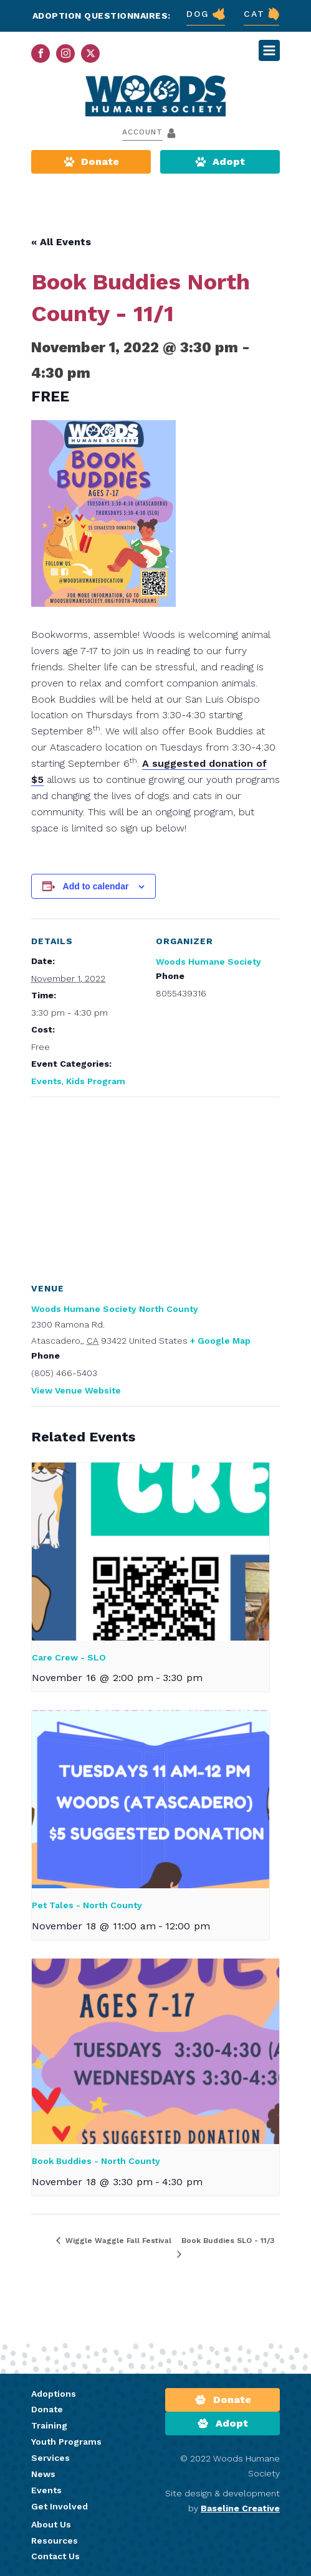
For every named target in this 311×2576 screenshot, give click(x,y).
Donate (47, 2409)
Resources (54, 2541)
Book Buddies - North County (96, 2161)
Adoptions (53, 2394)
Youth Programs (66, 2442)
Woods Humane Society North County (114, 1309)
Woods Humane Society (208, 962)
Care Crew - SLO (69, 1657)
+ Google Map (220, 1341)
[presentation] (150, 1552)
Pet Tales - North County (87, 1905)
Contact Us (55, 2556)
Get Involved (59, 2506)
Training (49, 2425)
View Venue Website (76, 1390)
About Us (51, 2524)
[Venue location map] (155, 1187)
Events (46, 1081)
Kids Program (95, 1081)
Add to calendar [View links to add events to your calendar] (96, 886)
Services (50, 2458)
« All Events (61, 242)
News (43, 2474)
